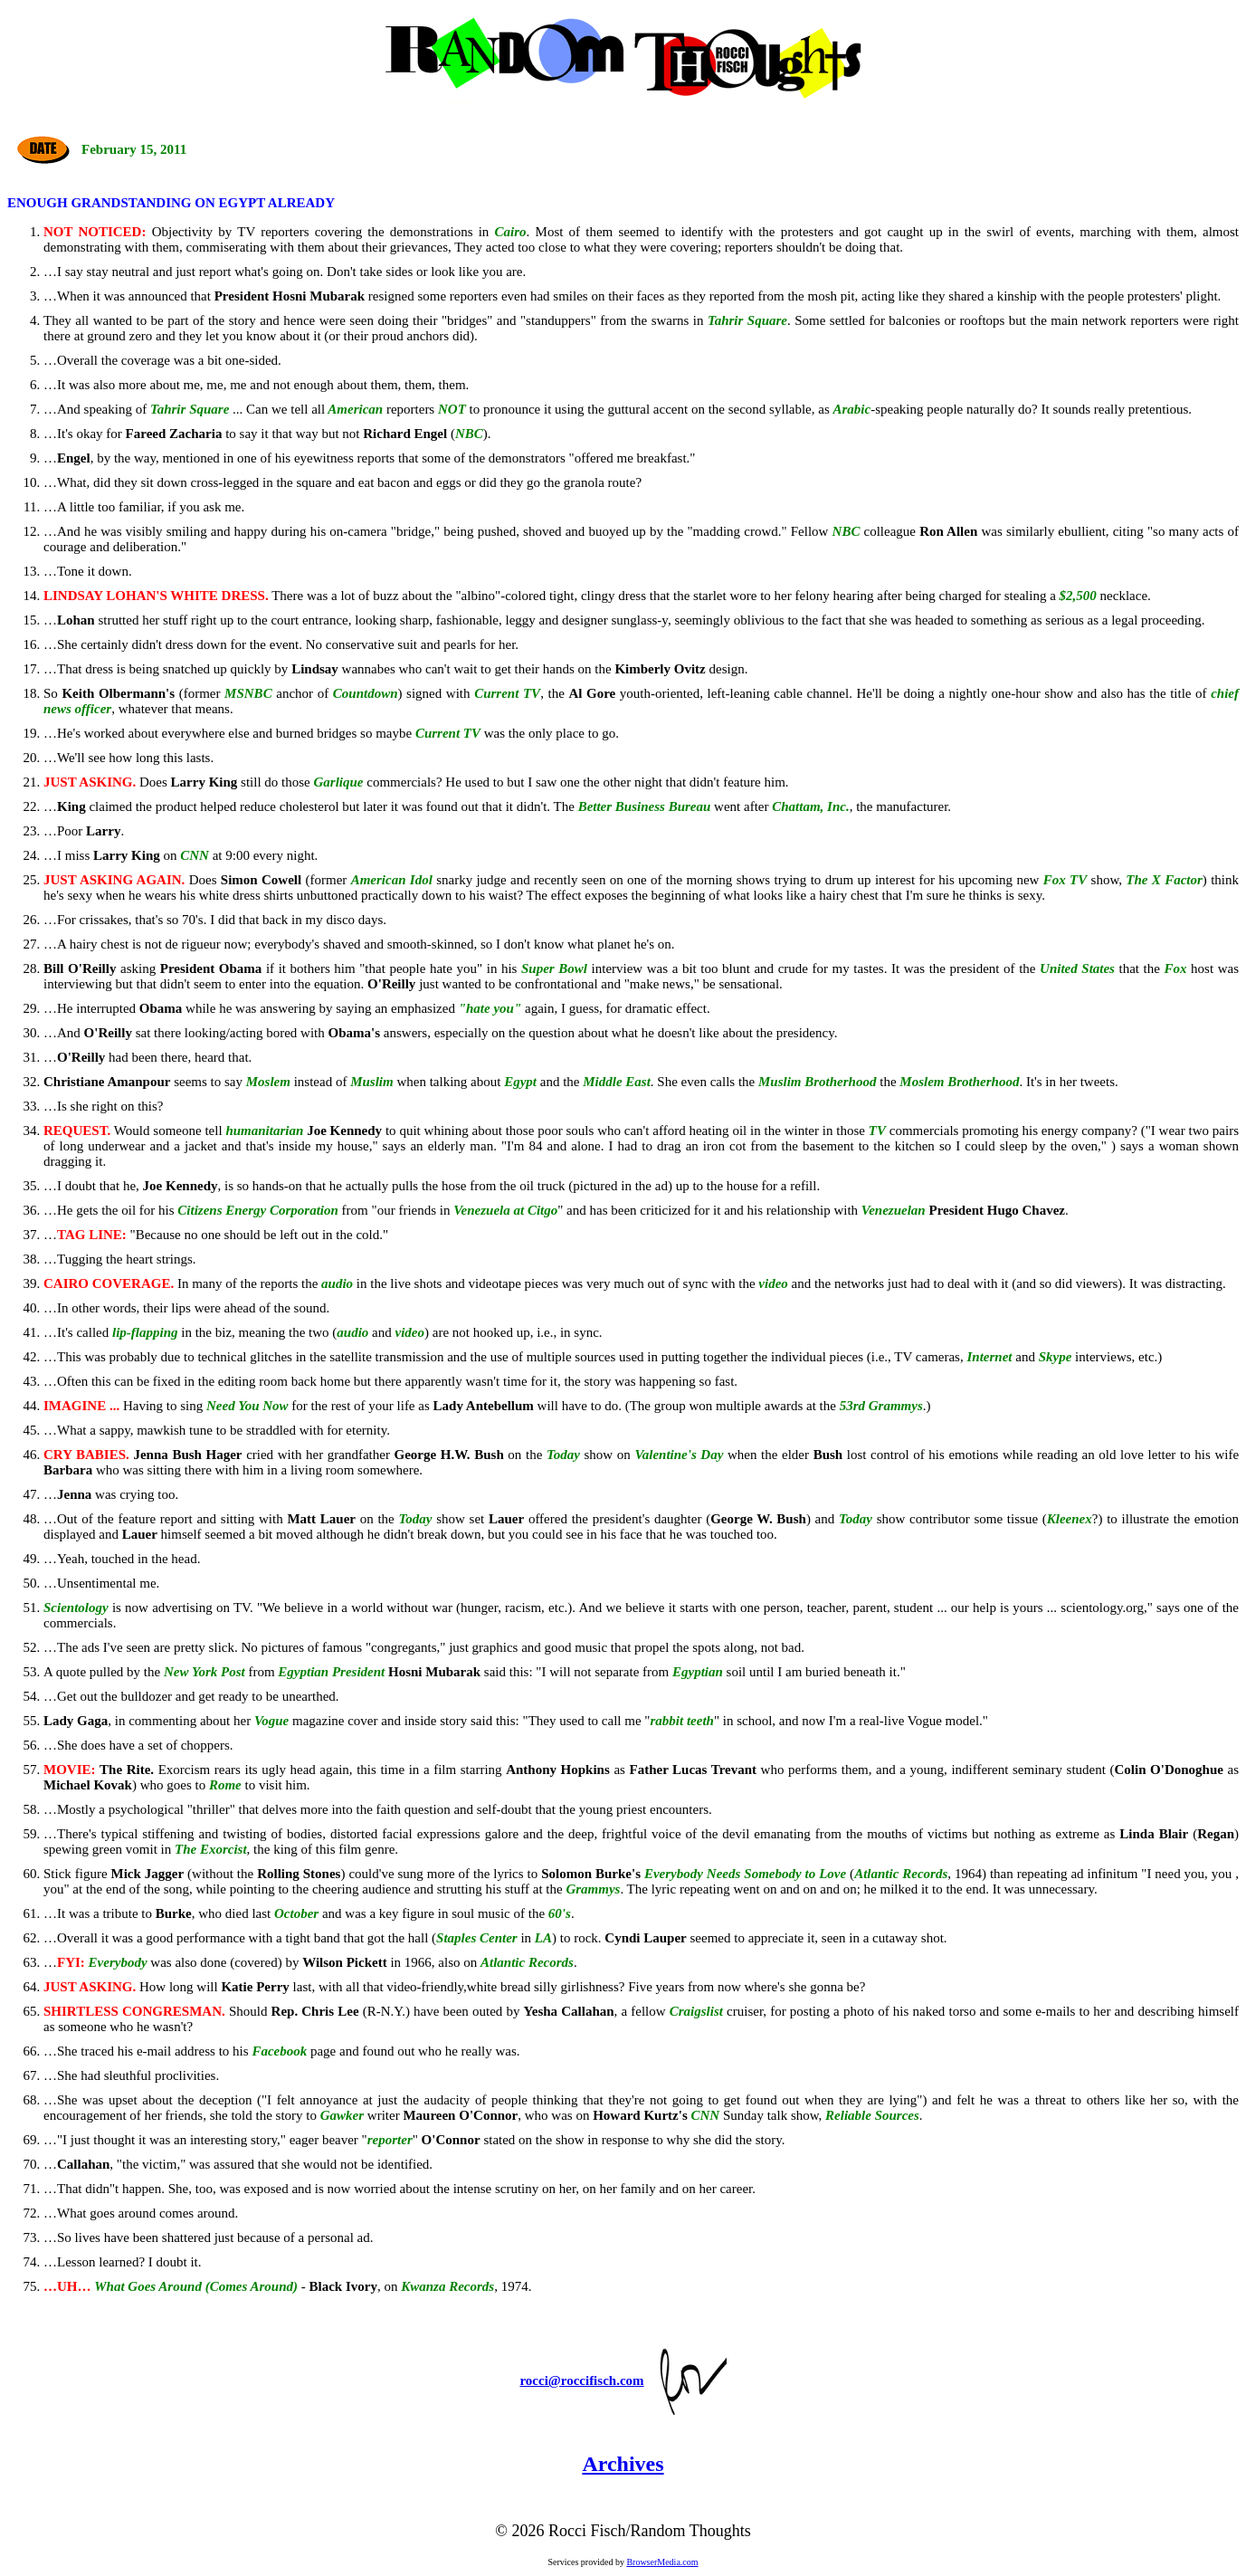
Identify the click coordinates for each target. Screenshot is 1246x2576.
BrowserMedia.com (662, 2562)
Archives (622, 2464)
